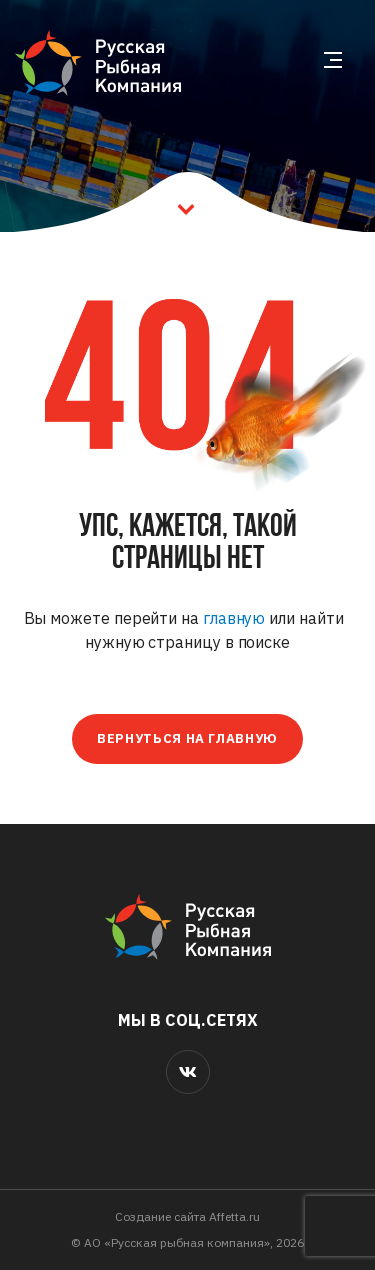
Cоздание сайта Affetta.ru (187, 1216)
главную (234, 618)
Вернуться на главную (187, 738)
